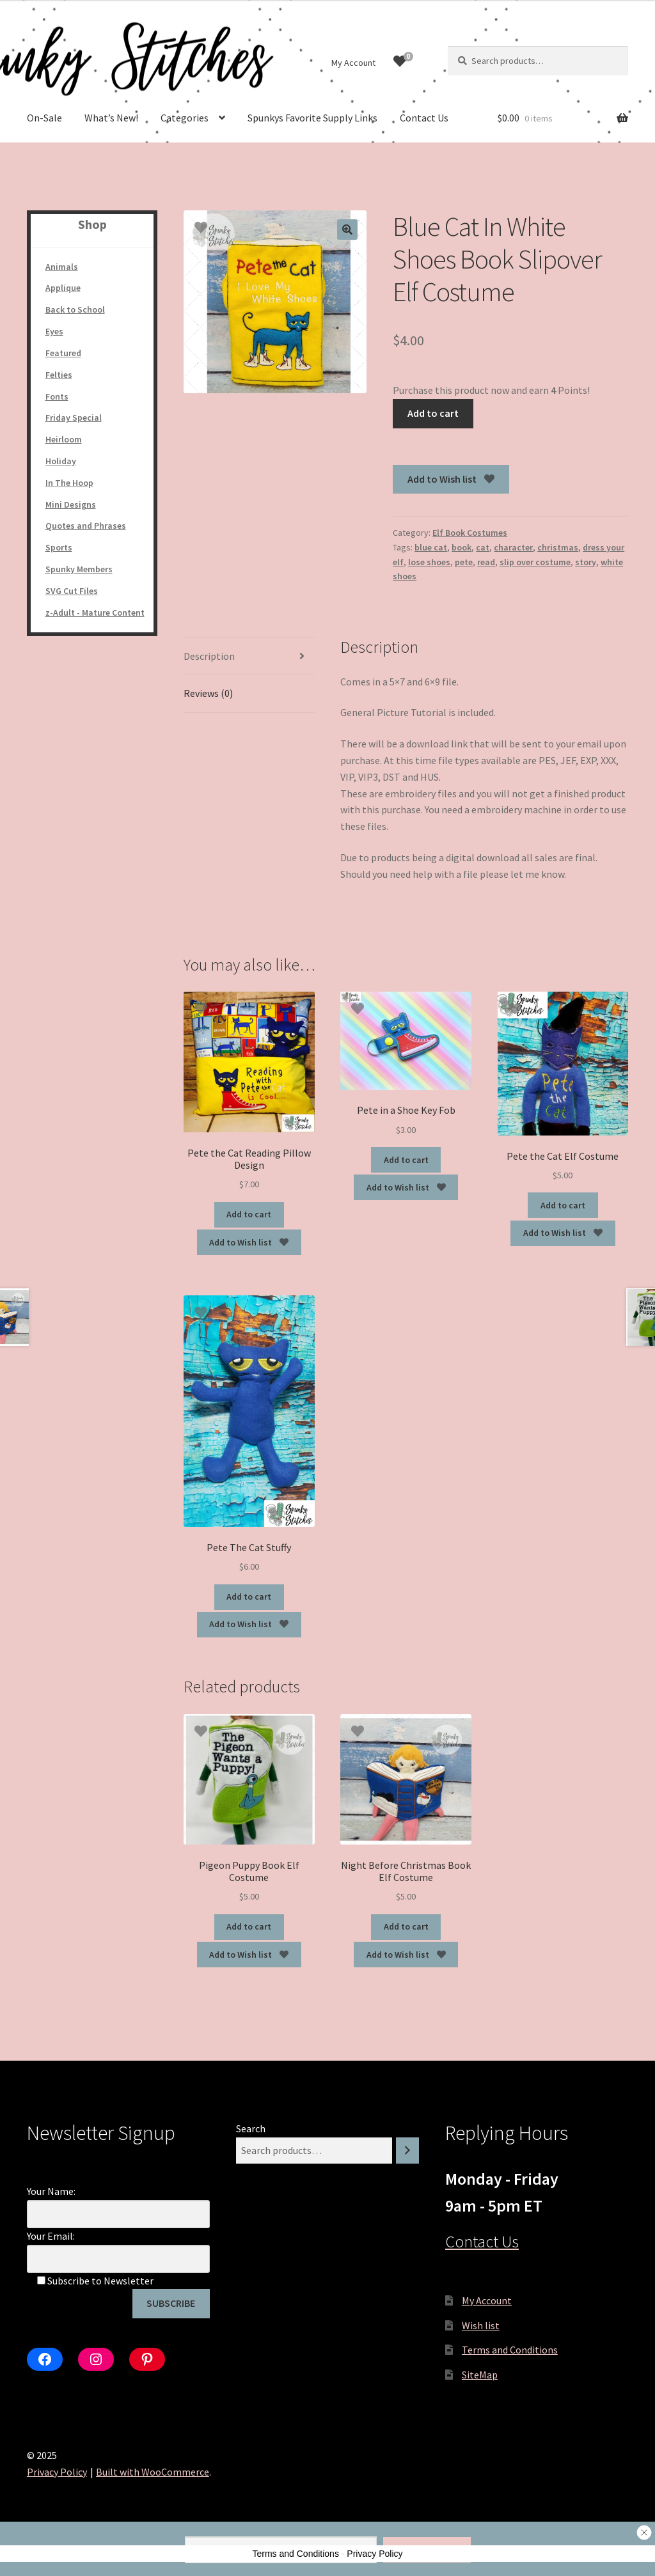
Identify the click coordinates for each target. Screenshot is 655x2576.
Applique (63, 287)
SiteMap (480, 2374)
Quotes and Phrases (85, 525)
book (461, 547)
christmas (557, 547)
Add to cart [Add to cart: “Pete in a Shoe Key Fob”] (406, 1160)
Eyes (54, 331)
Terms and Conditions (510, 2349)
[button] (347, 229)
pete (464, 562)
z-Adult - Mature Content (95, 612)
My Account (353, 62)
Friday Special (73, 417)
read (486, 562)
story (585, 562)
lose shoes (429, 562)
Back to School (75, 309)
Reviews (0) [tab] (208, 693)
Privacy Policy (57, 2471)
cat (482, 547)
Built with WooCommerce (152, 2471)
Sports (58, 547)
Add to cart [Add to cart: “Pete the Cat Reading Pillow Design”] (248, 1214)
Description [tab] (209, 656)
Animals (61, 266)
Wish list (481, 2325)
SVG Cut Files (71, 591)
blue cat (430, 547)
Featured (63, 353)
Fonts (56, 396)
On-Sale (44, 117)
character (513, 547)
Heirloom (63, 439)
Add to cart (433, 413)
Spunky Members (79, 569)
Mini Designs (70, 504)
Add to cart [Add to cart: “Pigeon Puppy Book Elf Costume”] (248, 1926)
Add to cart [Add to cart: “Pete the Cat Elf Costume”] (563, 1205)
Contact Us (424, 117)
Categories (185, 117)
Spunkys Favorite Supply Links (312, 117)
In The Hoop (69, 482)
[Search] (407, 2150)
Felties (58, 374)
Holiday (60, 461)
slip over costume (535, 562)
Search (250, 2128)
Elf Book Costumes (469, 532)
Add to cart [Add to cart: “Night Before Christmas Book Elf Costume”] (406, 1926)
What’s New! (111, 117)
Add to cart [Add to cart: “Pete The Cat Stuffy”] (248, 1596)
